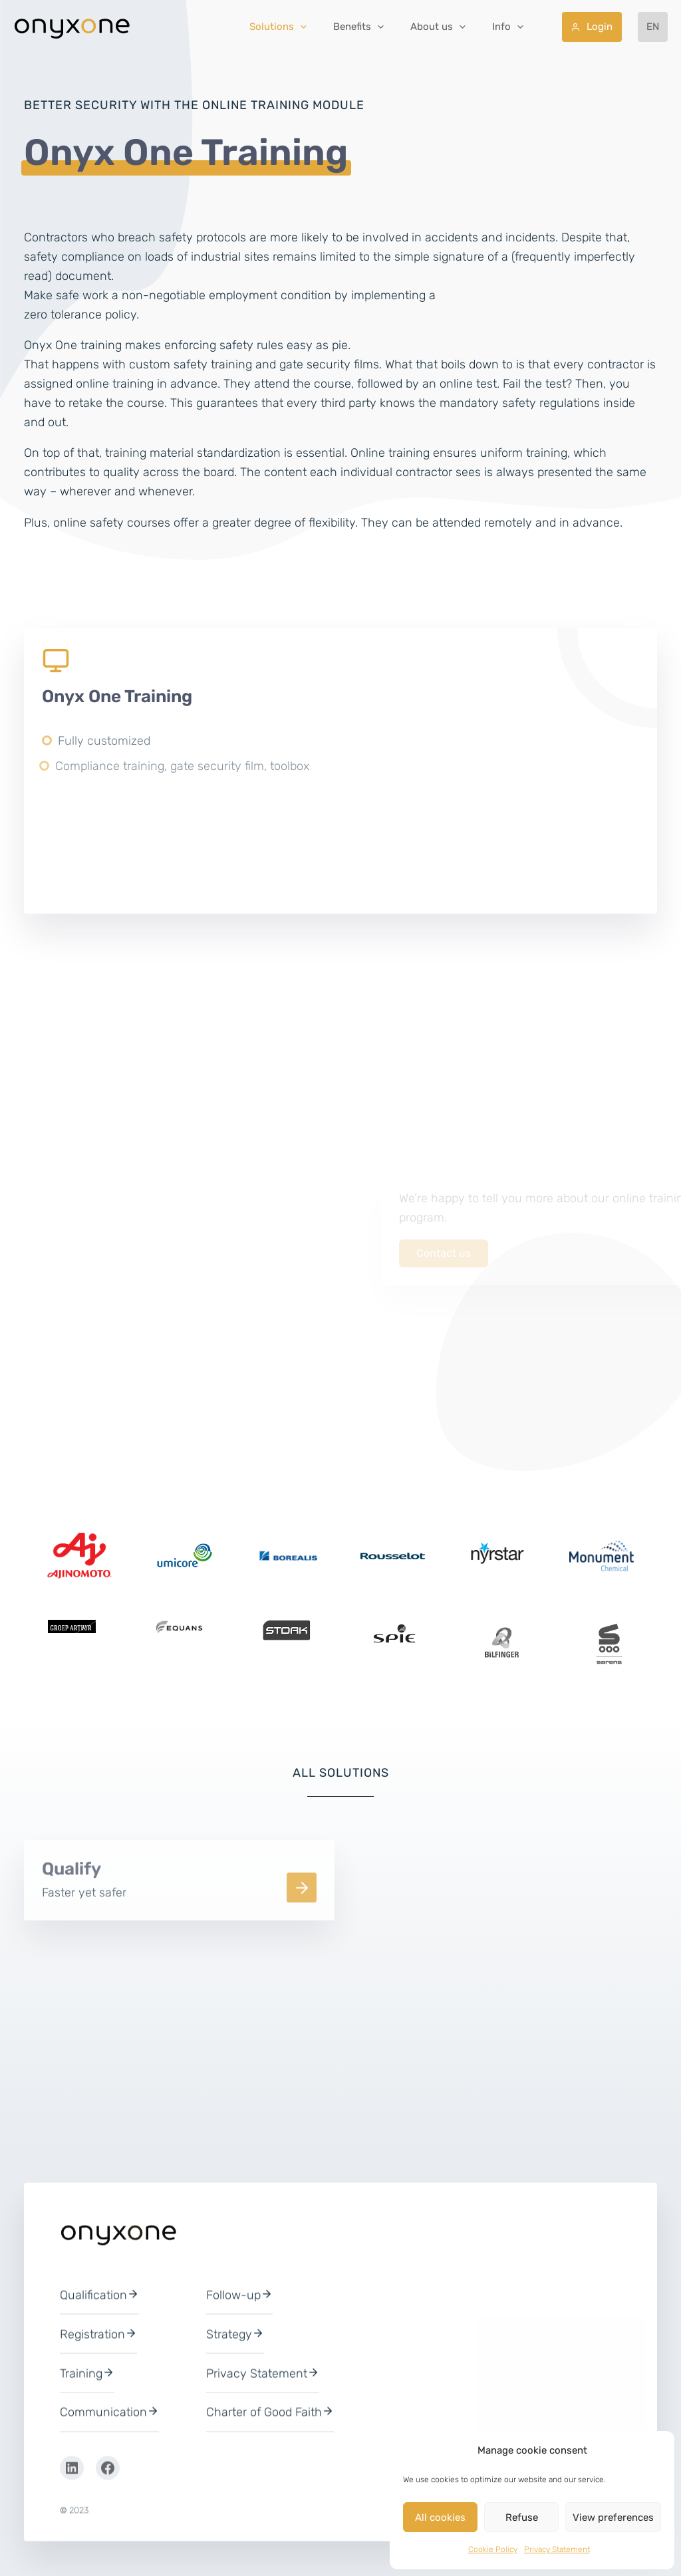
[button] (350, 26)
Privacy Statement (557, 2549)
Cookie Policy (492, 2549)
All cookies (440, 2517)
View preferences (613, 2517)
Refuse (521, 2517)
